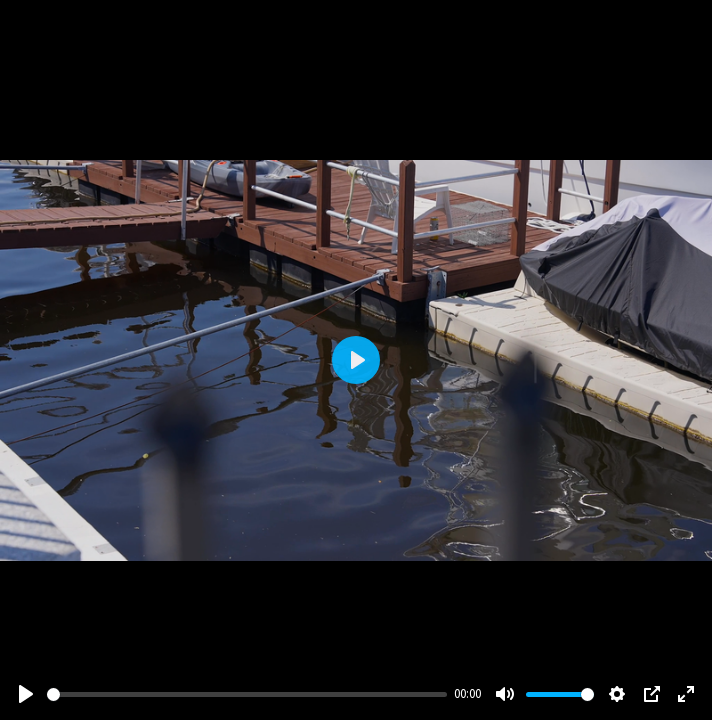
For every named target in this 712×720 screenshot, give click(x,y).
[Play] (26, 694)
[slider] (247, 694)
